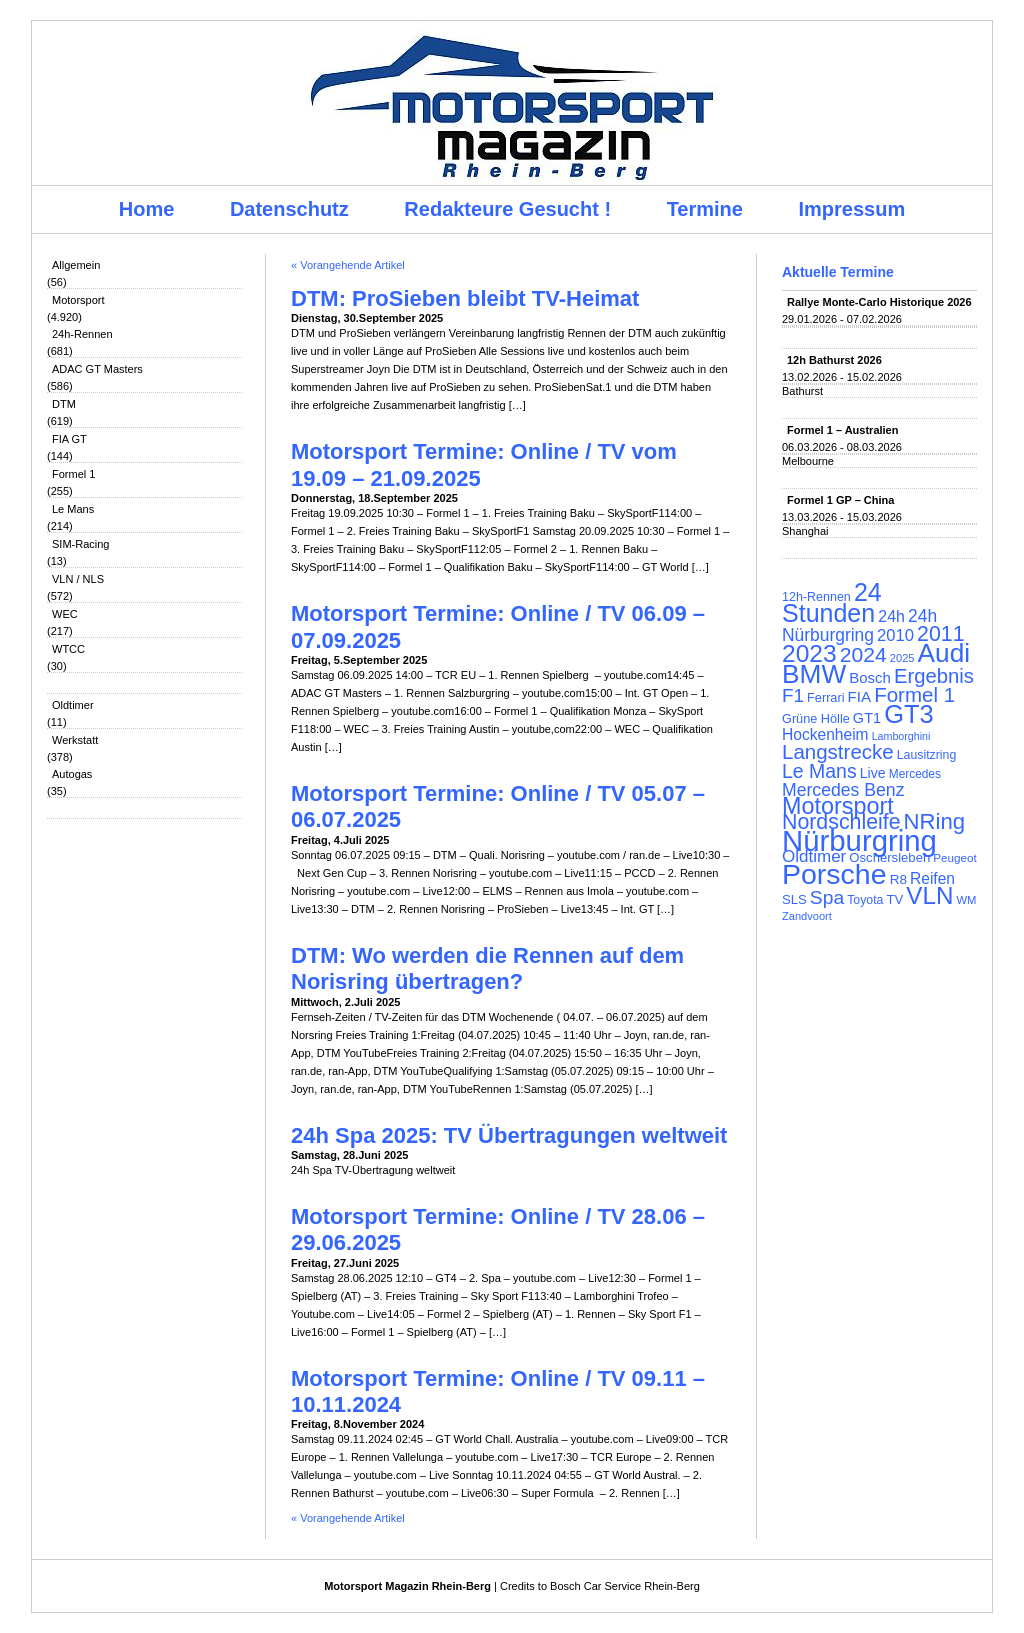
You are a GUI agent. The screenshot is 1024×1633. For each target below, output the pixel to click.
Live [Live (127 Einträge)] (873, 773)
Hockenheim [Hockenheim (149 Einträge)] (825, 734)
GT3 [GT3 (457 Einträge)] (908, 714)
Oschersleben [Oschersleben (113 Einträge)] (889, 857)
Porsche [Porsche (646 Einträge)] (834, 874)
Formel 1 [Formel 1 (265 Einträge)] (914, 694)
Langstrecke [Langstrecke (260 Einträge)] (838, 751)
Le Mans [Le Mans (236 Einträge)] (819, 771)
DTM (64, 404)
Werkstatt (75, 740)
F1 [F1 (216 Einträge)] (793, 695)
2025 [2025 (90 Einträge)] (902, 658)
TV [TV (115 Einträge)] (894, 899)
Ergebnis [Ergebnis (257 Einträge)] (934, 676)
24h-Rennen (82, 334)
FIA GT (69, 439)
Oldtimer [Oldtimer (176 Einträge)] (814, 856)
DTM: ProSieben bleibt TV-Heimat (465, 298)
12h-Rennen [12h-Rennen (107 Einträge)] (816, 597)
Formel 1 (73, 474)
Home (147, 209)
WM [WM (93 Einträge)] (966, 900)
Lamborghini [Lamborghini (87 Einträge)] (901, 736)
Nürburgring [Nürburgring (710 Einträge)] (859, 840)
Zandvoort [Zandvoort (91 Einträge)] (807, 916)
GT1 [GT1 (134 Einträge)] (867, 718)
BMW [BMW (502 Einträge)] (814, 674)
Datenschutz (289, 209)
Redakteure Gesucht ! (507, 209)
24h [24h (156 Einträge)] (891, 616)
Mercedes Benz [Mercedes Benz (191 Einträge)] (843, 790)
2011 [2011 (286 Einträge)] (940, 634)
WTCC (68, 649)
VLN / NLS (78, 579)
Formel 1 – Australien (842, 430)
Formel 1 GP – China (840, 500)
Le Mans (73, 509)
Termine (705, 209)
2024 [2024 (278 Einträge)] (863, 654)
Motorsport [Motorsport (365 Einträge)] (838, 806)
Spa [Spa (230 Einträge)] (827, 897)
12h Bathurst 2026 (834, 360)
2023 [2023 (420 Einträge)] (809, 653)
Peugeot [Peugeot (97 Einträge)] (955, 857)
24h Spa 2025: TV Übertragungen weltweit (509, 1135)
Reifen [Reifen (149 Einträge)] (932, 878)
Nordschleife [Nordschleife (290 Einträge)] (841, 822)
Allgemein (76, 265)
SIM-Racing (80, 544)
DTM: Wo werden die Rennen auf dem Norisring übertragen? (487, 968)
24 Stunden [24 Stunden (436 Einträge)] (832, 602)
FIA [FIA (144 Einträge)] (860, 696)
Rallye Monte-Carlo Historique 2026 (879, 302)
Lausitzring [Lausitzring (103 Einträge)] (926, 755)
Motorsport (78, 300)
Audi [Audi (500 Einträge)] (944, 653)
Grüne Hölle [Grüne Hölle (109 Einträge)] (816, 718)
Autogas (72, 774)
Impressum (852, 209)
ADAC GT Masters (97, 369)
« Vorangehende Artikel (348, 265)
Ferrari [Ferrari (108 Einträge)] (825, 697)
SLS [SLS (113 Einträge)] (794, 899)
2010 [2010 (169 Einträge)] (895, 635)
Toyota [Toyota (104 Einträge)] (865, 900)
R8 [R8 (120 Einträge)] (898, 879)
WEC (65, 614)
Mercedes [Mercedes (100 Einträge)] (915, 774)
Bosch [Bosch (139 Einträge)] (870, 677)
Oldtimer (73, 705)
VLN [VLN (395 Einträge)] (929, 895)
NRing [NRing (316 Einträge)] (935, 821)
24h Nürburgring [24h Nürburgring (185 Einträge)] (859, 625)
